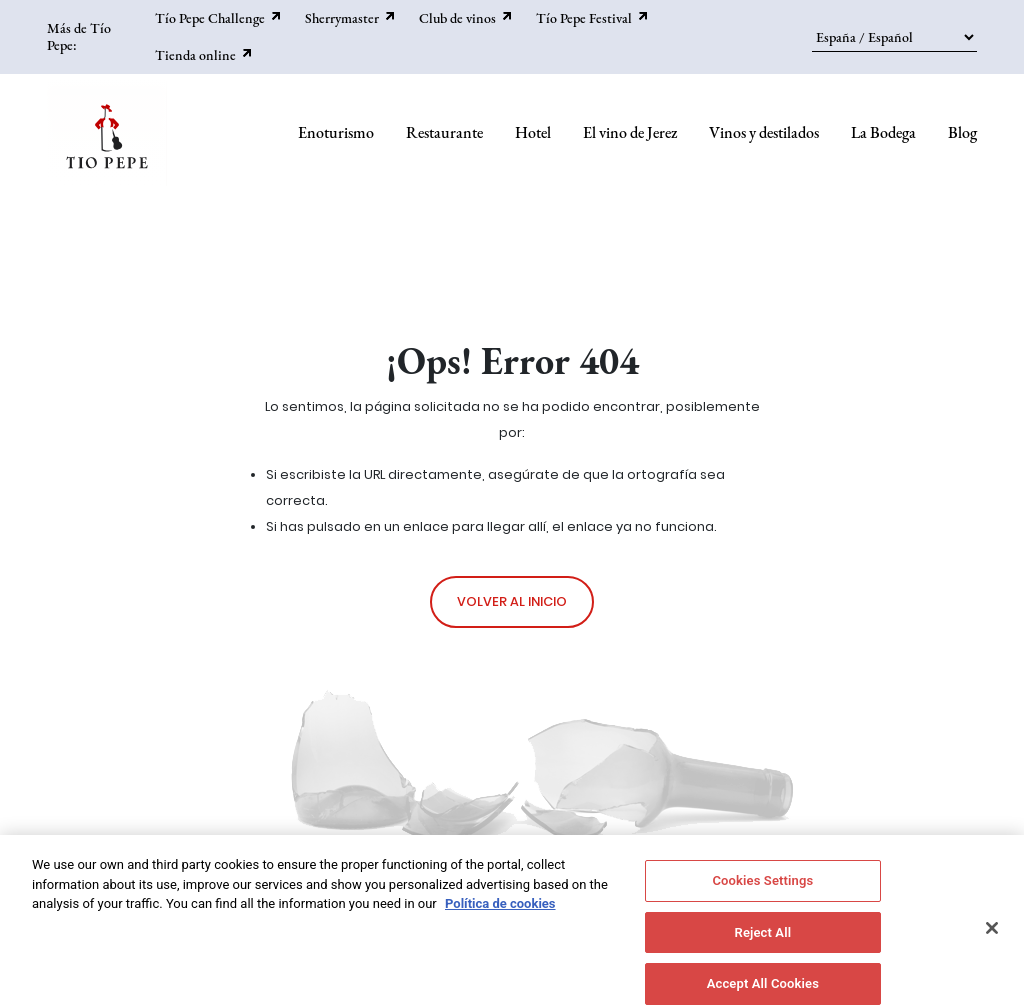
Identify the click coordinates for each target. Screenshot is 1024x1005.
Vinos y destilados (764, 132)
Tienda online (195, 55)
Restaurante (444, 132)
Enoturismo (336, 132)
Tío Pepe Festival (584, 18)
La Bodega (883, 132)
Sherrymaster (342, 18)
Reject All (763, 940)
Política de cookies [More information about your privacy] (500, 911)
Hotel (533, 132)
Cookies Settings (762, 888)
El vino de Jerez (630, 132)
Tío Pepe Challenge (210, 18)
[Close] (992, 936)
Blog (962, 132)
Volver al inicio (512, 601)
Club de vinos (457, 18)
